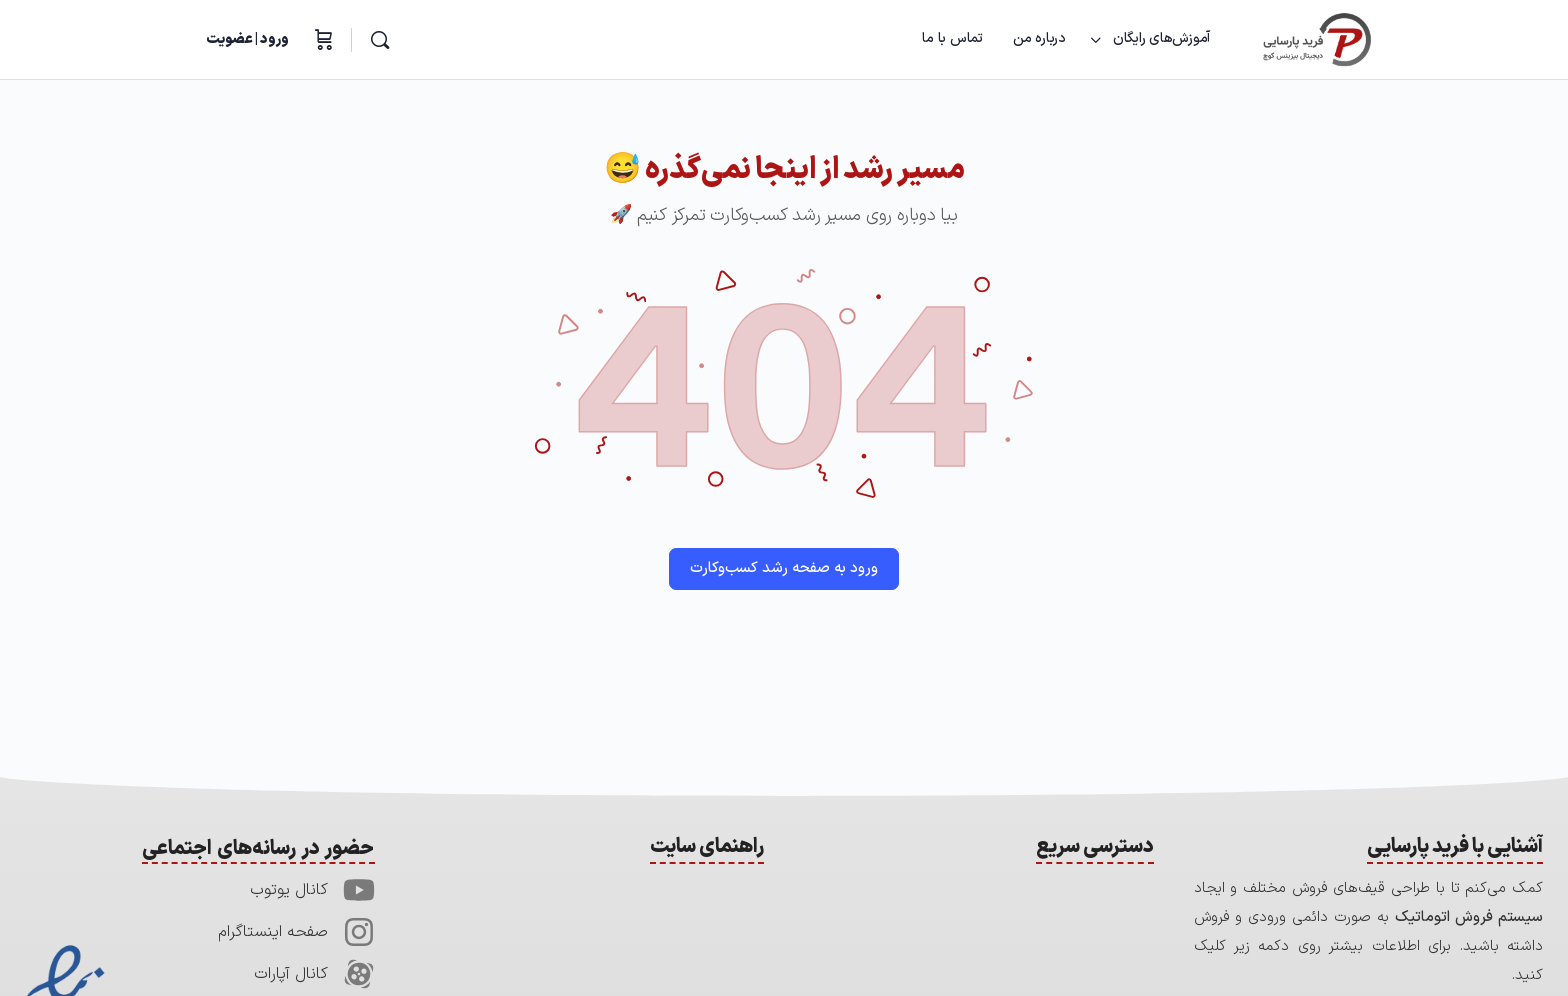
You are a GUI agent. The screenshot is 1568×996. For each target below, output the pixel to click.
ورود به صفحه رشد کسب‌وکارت (784, 568)
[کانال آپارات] (359, 974)
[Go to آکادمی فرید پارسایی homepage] (1317, 39)
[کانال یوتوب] (359, 890)
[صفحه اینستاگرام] (359, 932)
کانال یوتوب (289, 890)
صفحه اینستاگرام (273, 932)
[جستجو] (380, 40)
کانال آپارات (291, 974)
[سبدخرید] (322, 40)
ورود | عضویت (247, 39)
